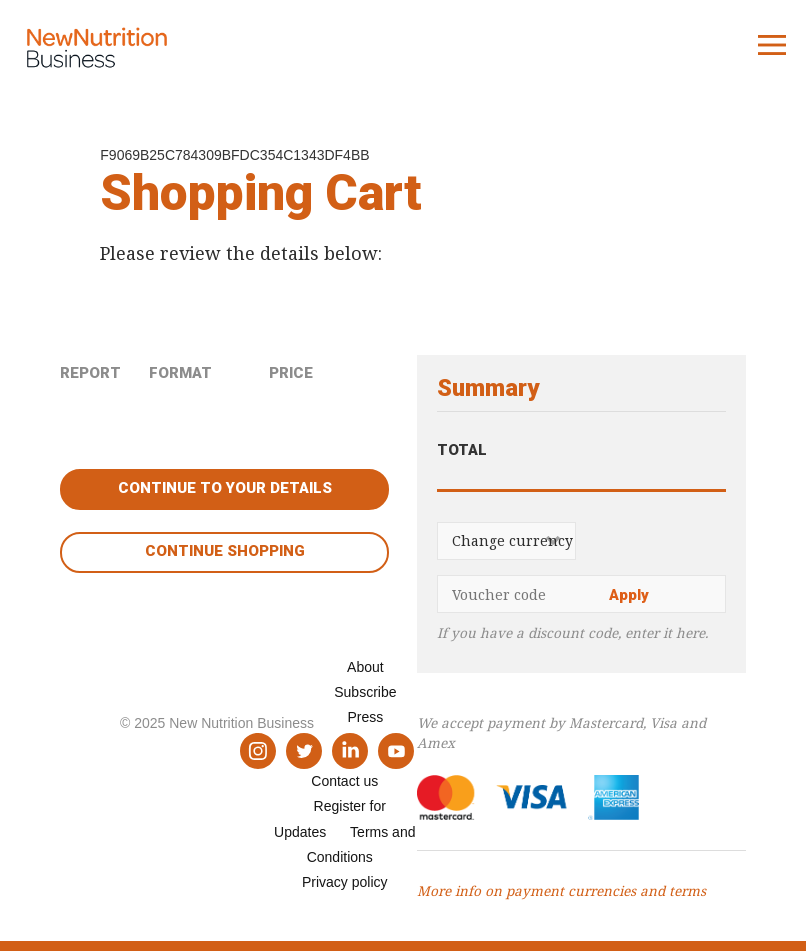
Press (365, 717)
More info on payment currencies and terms (561, 891)
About (365, 667)
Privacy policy (345, 882)
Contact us (344, 781)
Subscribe (365, 692)
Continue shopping (225, 551)
